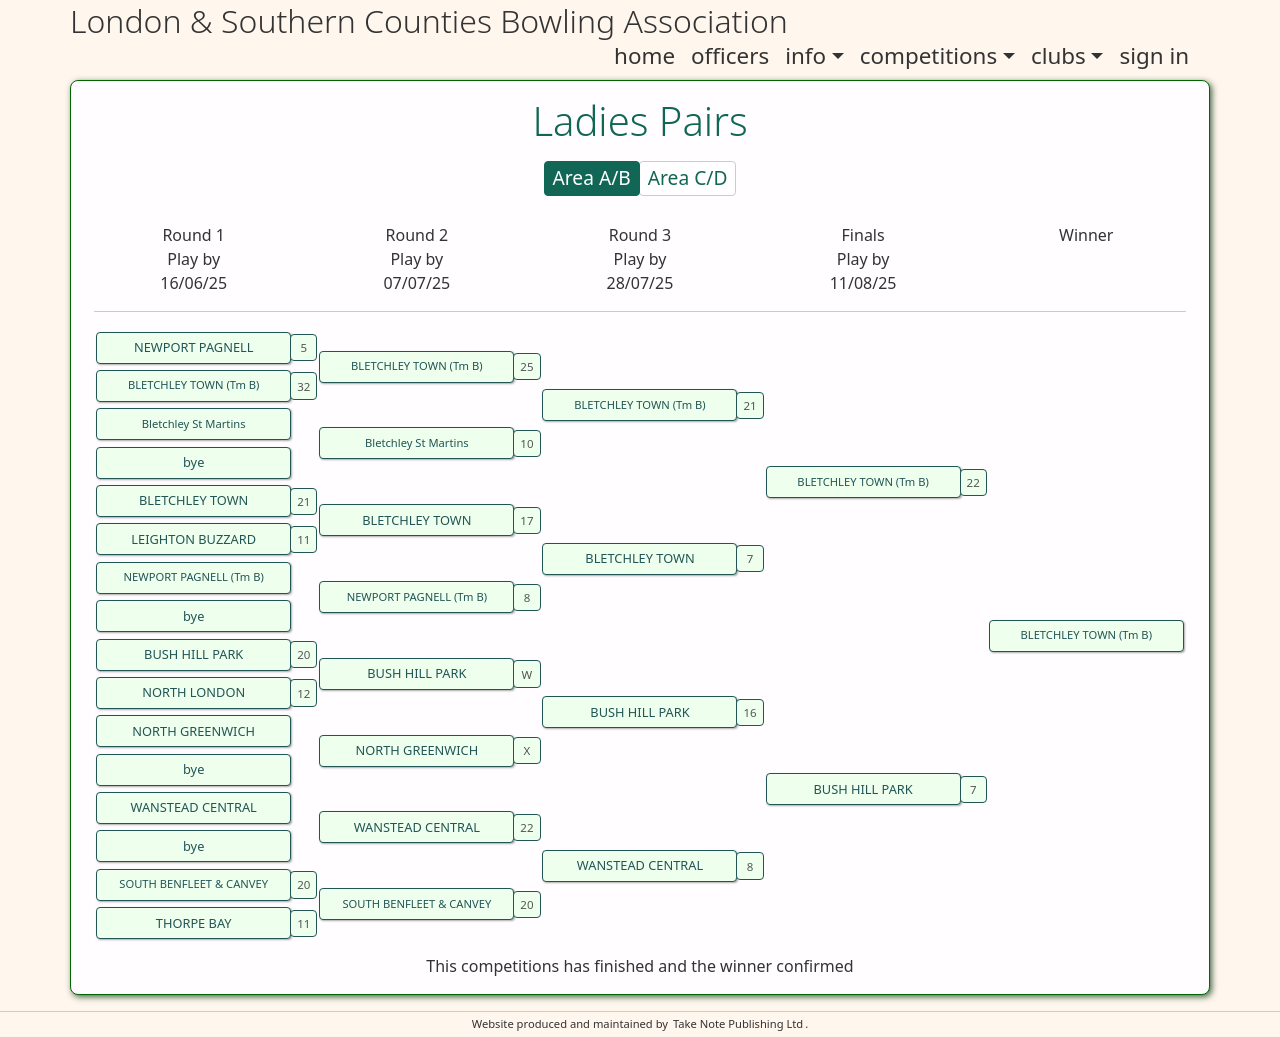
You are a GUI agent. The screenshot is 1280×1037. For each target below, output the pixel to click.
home (644, 55)
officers (730, 55)
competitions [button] (928, 55)
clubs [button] (1058, 55)
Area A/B (592, 177)
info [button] (805, 55)
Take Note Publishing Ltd (738, 1023)
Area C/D (688, 177)
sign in (1154, 55)
